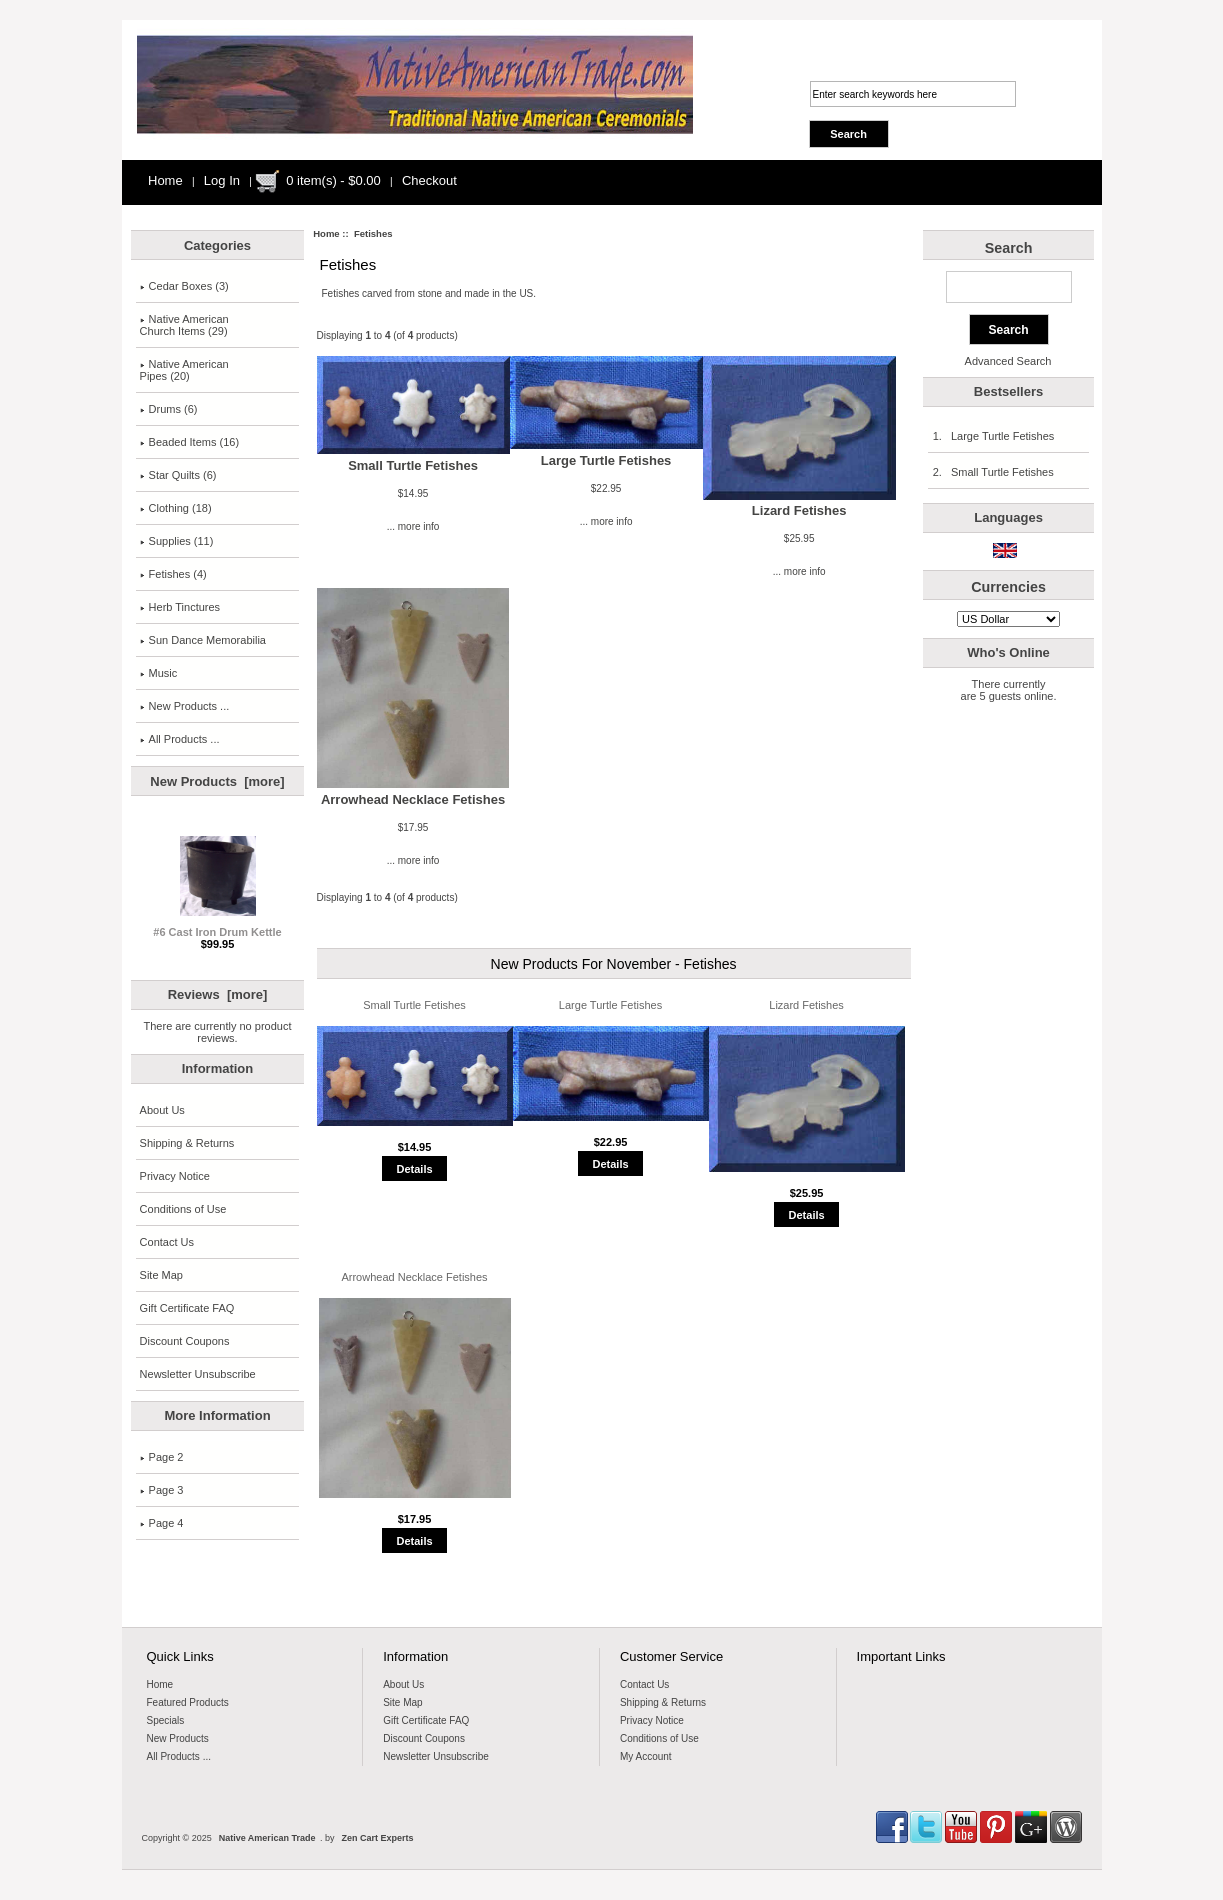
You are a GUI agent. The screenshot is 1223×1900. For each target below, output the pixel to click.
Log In (222, 180)
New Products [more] (217, 781)
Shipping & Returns (187, 1143)
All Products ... (180, 739)
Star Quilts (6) (178, 475)
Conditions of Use (183, 1209)
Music (159, 673)
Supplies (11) (177, 541)
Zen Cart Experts (377, 1838)
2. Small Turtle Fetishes (993, 472)
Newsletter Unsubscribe (198, 1374)
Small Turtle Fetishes (413, 465)
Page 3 (162, 1490)
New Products (178, 1738)
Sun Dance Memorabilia (203, 640)
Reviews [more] (218, 994)
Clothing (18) (176, 508)
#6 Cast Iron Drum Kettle (217, 927)
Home (165, 180)
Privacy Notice (175, 1176)
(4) (173, 574)
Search (1009, 248)
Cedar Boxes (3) (184, 286)
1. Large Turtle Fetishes (993, 436)
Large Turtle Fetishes (606, 460)
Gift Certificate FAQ (187, 1308)
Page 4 (162, 1523)
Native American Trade (267, 1838)
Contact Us (167, 1242)
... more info (413, 526)
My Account (646, 1756)
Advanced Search (1008, 361)
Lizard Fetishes (799, 510)
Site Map (161, 1275)
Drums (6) (169, 409)
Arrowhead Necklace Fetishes (413, 799)
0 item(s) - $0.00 (333, 180)
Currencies (1008, 587)
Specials (166, 1720)
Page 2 (162, 1457)
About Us (162, 1110)
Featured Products (188, 1702)
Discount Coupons (185, 1341)
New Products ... (185, 706)
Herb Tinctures (180, 607)
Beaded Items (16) (190, 442)
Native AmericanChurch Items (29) (184, 325)
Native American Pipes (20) (184, 370)
